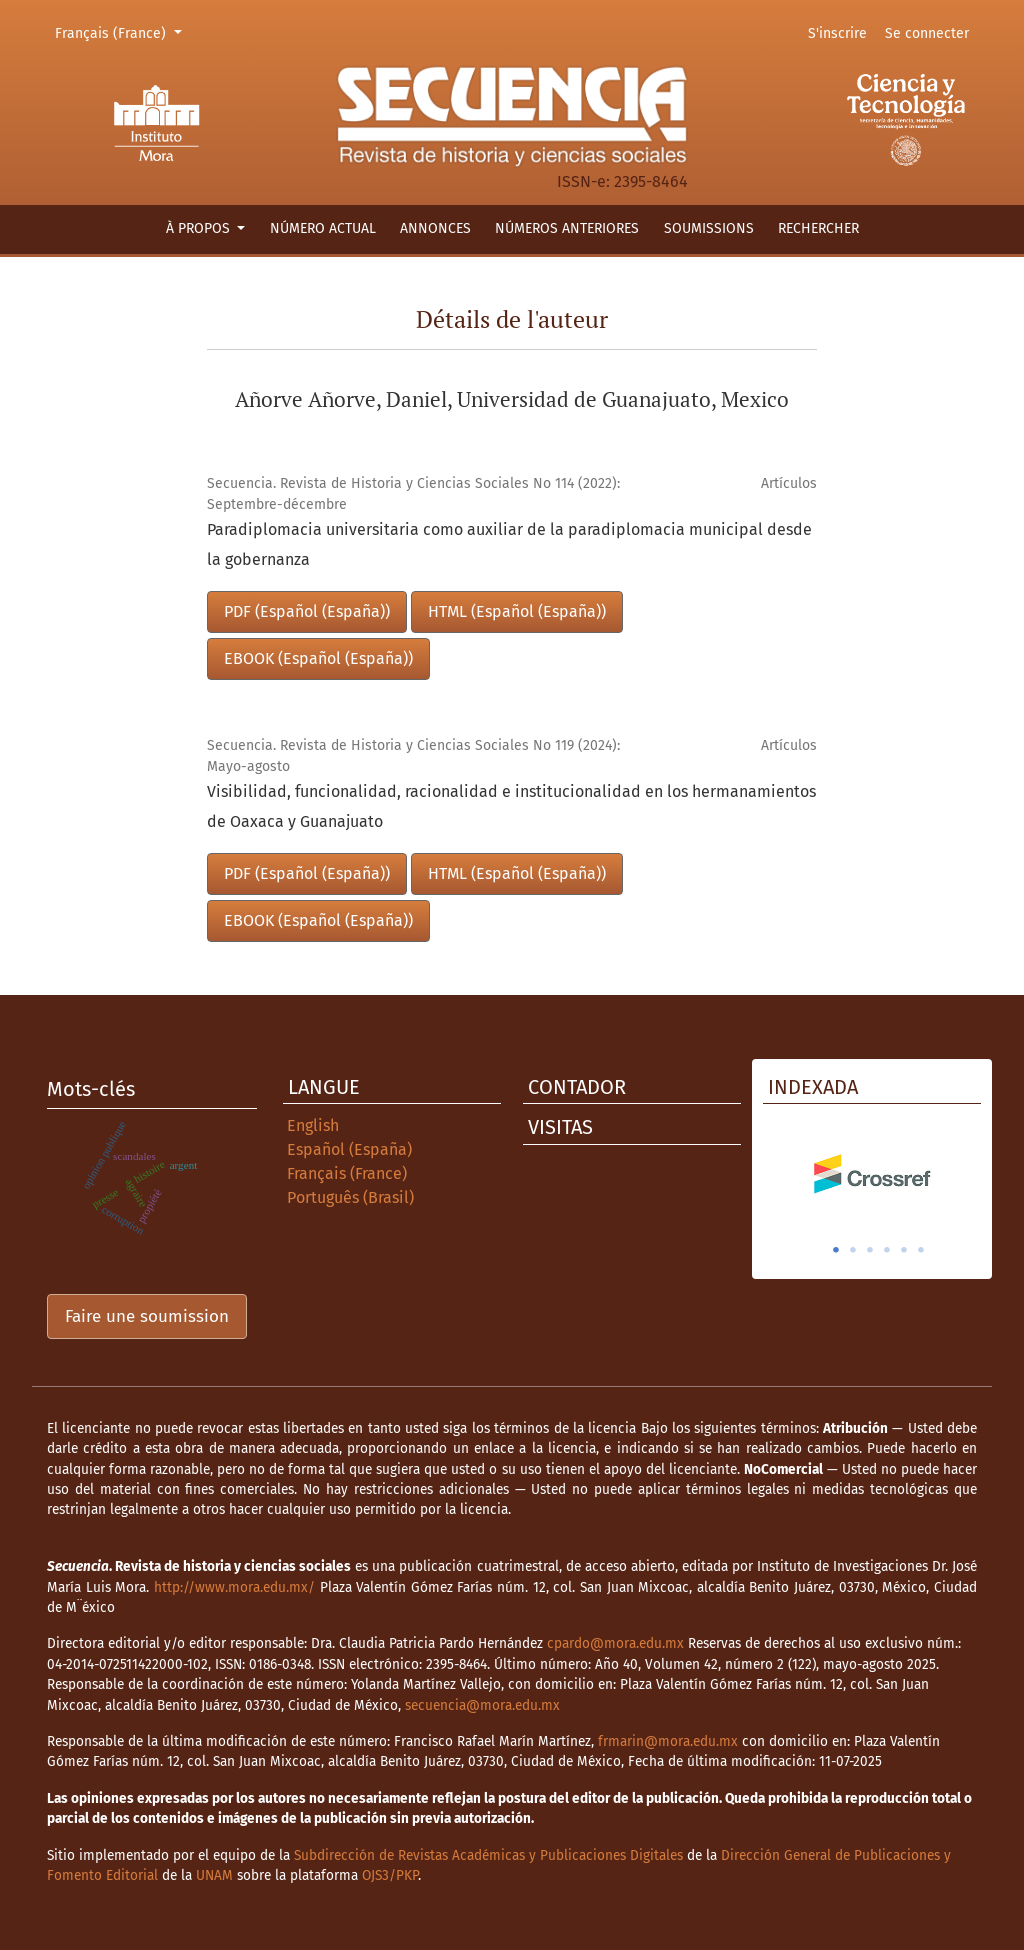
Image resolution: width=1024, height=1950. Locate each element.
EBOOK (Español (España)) (318, 658)
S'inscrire (837, 33)
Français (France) (121, 32)
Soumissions (709, 228)
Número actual (323, 228)
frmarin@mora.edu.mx (668, 1741)
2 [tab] (853, 1250)
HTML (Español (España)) (517, 611)
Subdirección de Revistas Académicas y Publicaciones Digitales (488, 1855)
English (313, 1125)
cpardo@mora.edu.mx (615, 1643)
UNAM (214, 1875)
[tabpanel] (872, 1174)
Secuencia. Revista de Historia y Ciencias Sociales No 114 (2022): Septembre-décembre (413, 494)
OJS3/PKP (390, 1875)
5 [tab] (904, 1250)
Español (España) (349, 1149)
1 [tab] (836, 1250)
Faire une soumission (147, 1316)
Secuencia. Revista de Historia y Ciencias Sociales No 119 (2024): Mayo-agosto (413, 756)
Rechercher (818, 228)
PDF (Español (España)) (307, 611)
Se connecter (927, 33)
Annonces (435, 228)
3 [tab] (870, 1250)
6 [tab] (921, 1250)
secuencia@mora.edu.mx (482, 1705)
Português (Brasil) (350, 1197)
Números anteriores (567, 228)
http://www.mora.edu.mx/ (234, 1587)
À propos (200, 228)
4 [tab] (887, 1250)
